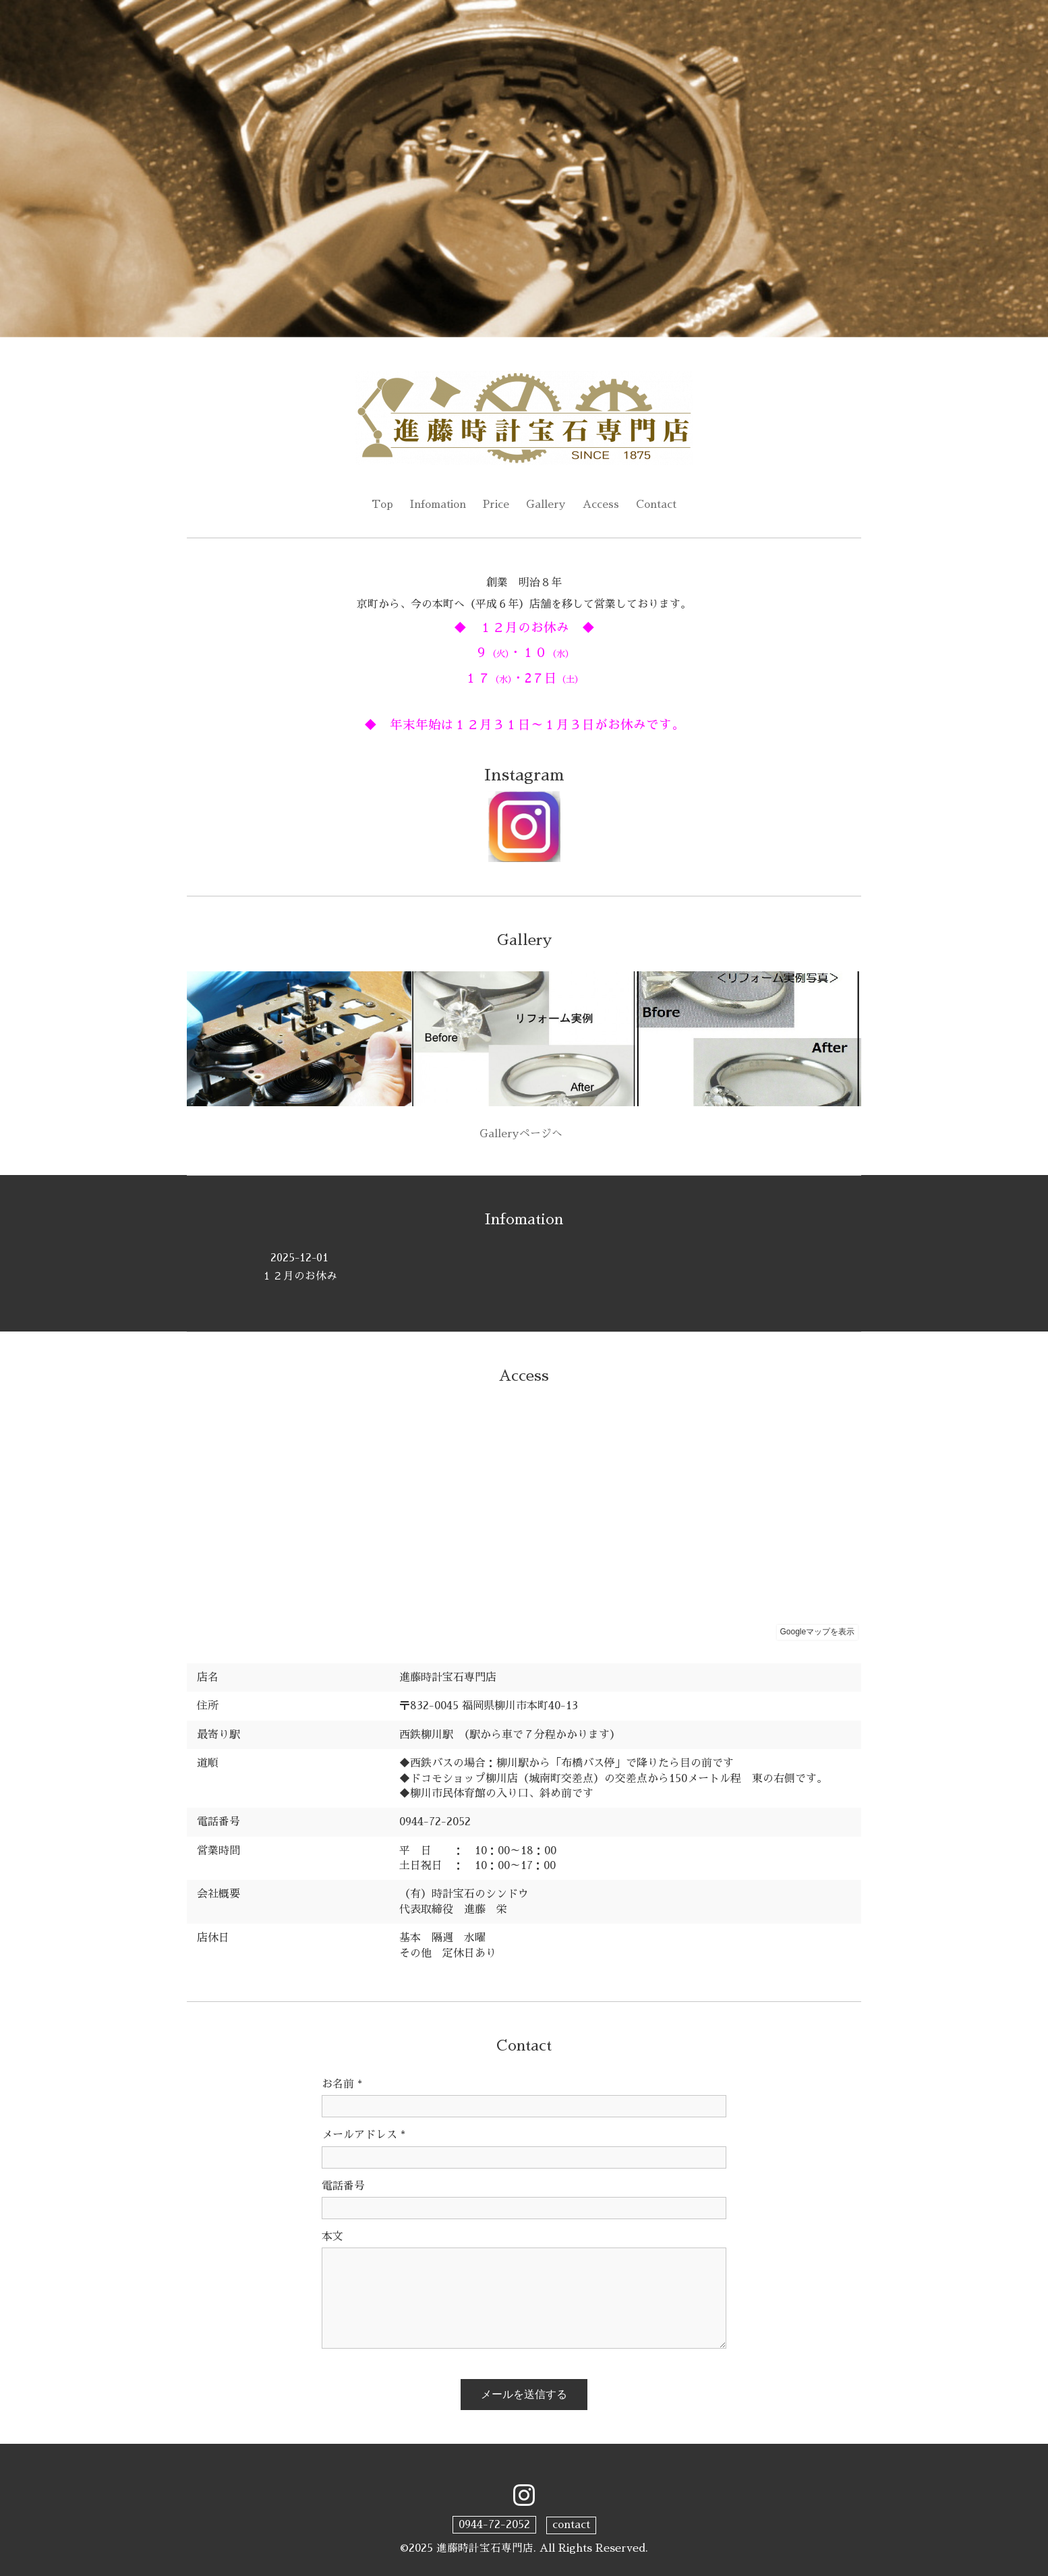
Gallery (547, 504)
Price (497, 504)
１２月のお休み (299, 1266)
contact (571, 2525)
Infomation (438, 504)
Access (602, 504)
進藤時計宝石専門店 (484, 2548)
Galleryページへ (524, 1134)
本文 (332, 2237)
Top (381, 504)
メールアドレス (363, 2135)
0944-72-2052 (493, 2525)
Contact (657, 504)
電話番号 (343, 2186)
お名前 (342, 2084)
